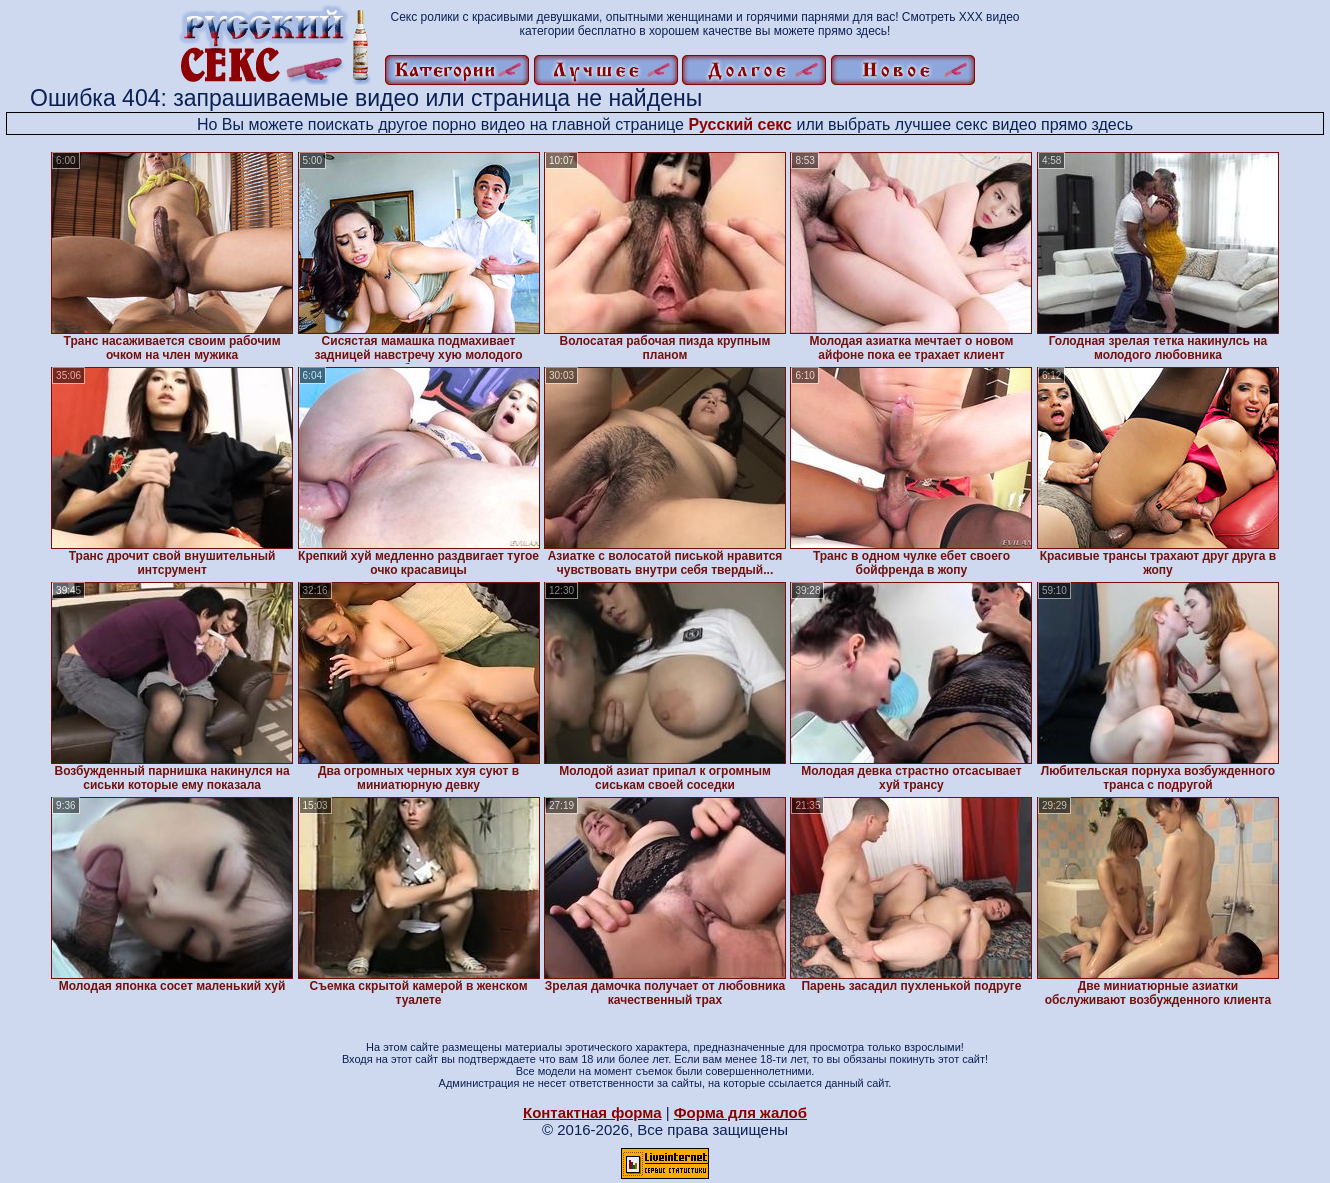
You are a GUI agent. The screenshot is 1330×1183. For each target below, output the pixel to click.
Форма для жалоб (740, 1112)
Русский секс (740, 124)
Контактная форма (592, 1112)
